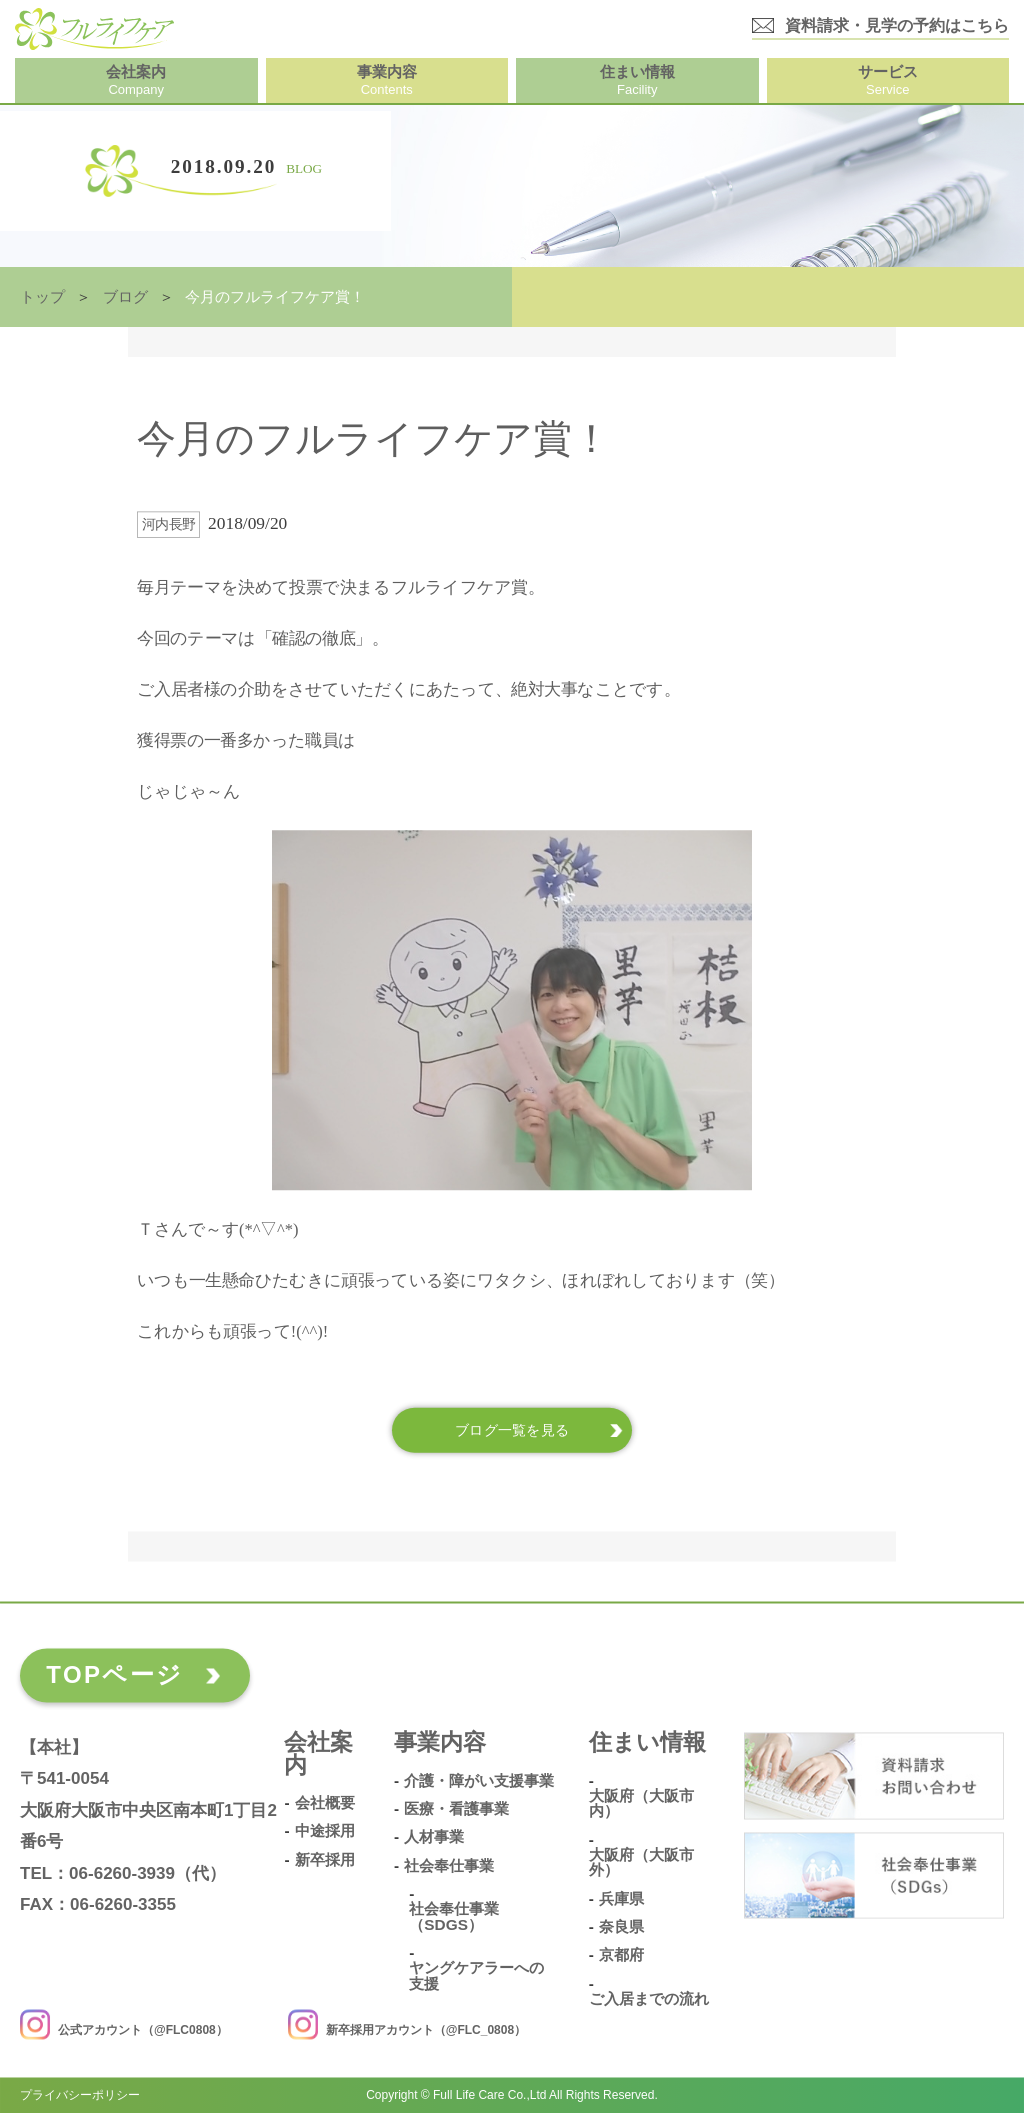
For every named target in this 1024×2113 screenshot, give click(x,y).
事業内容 (440, 1743)
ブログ (125, 297)
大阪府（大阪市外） (641, 1862)
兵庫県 (621, 1899)
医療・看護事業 (456, 1809)
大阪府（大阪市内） (641, 1803)
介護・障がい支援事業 (479, 1781)
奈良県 (621, 1927)
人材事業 (434, 1838)
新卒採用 (325, 1860)
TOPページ (114, 1674)
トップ (42, 297)
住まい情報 (647, 1743)
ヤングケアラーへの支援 (476, 1976)
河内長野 (169, 524)
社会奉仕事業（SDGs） (454, 1917)
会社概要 (325, 1803)
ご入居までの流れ (649, 1999)
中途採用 (325, 1832)
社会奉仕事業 (449, 1866)
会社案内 (318, 1755)
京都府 (621, 1956)
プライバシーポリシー (80, 2095)
